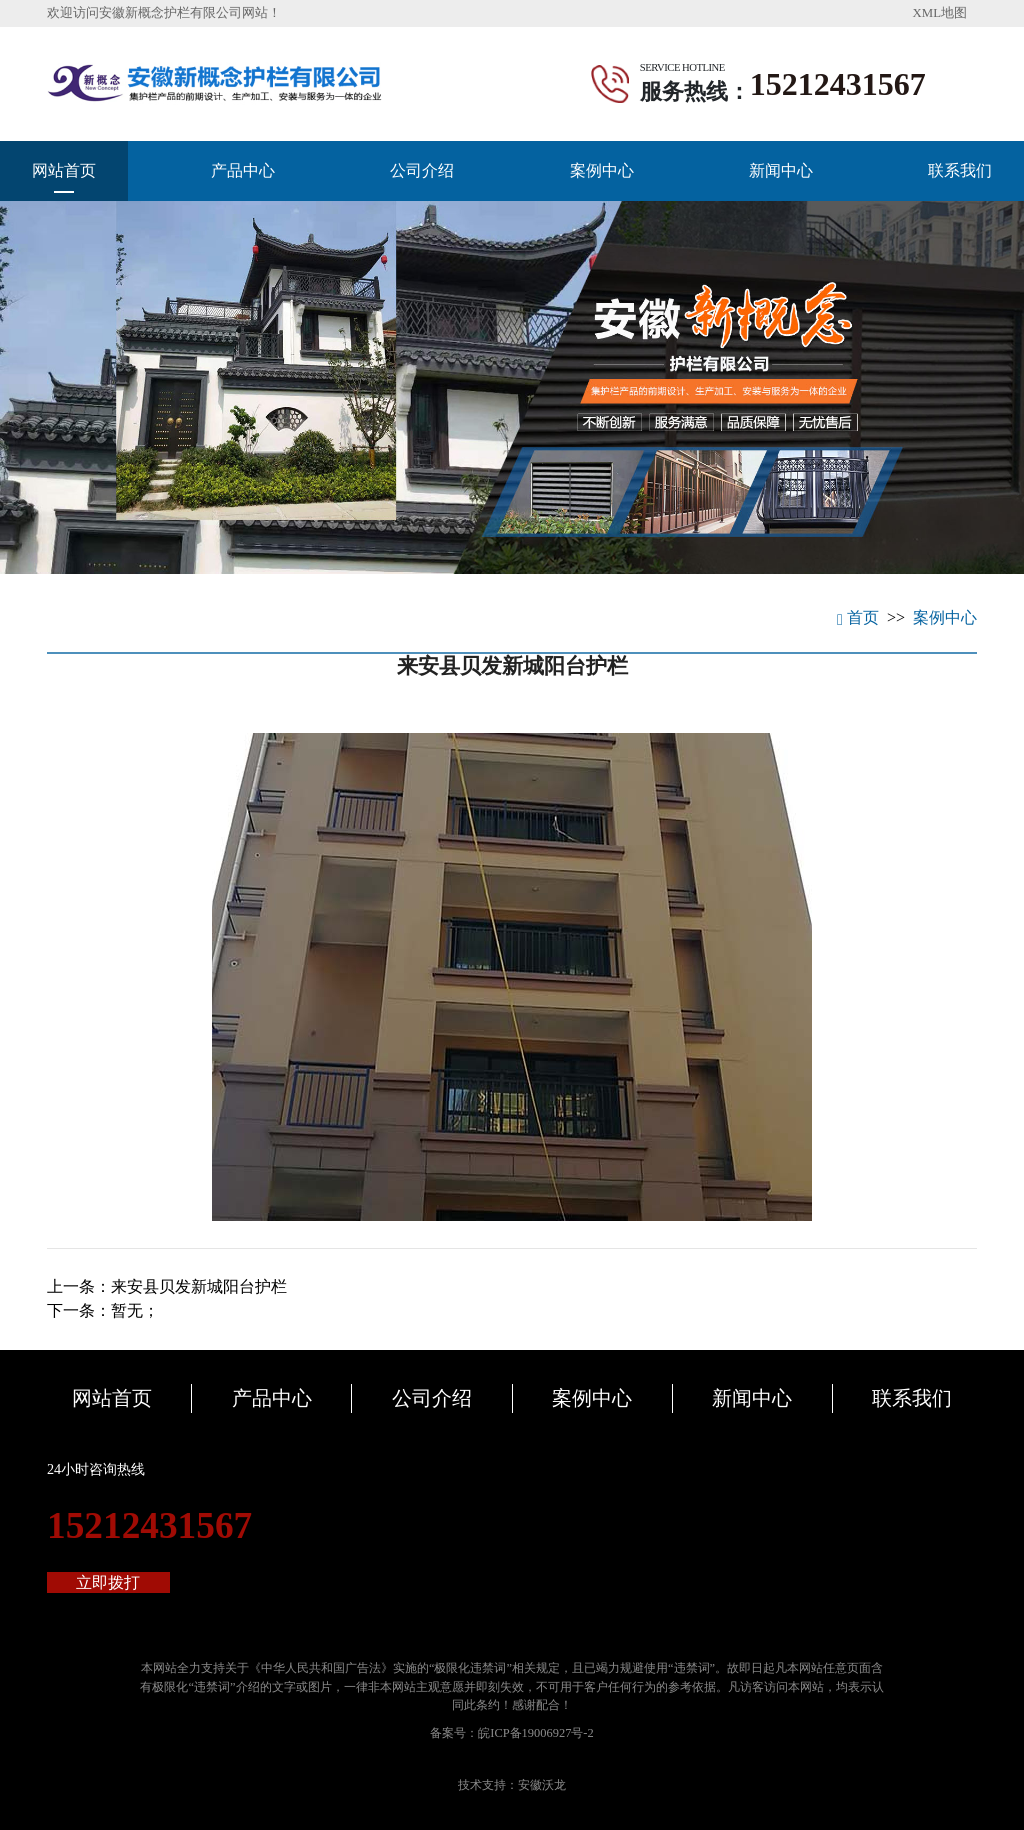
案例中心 (602, 170)
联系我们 (960, 170)
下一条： (103, 1310)
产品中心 (243, 170)
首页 (858, 617)
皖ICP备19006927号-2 (535, 1733)
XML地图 (940, 13)
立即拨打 (108, 1582)
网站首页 (64, 170)
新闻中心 (781, 170)
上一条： (167, 1286)
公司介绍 (422, 170)
